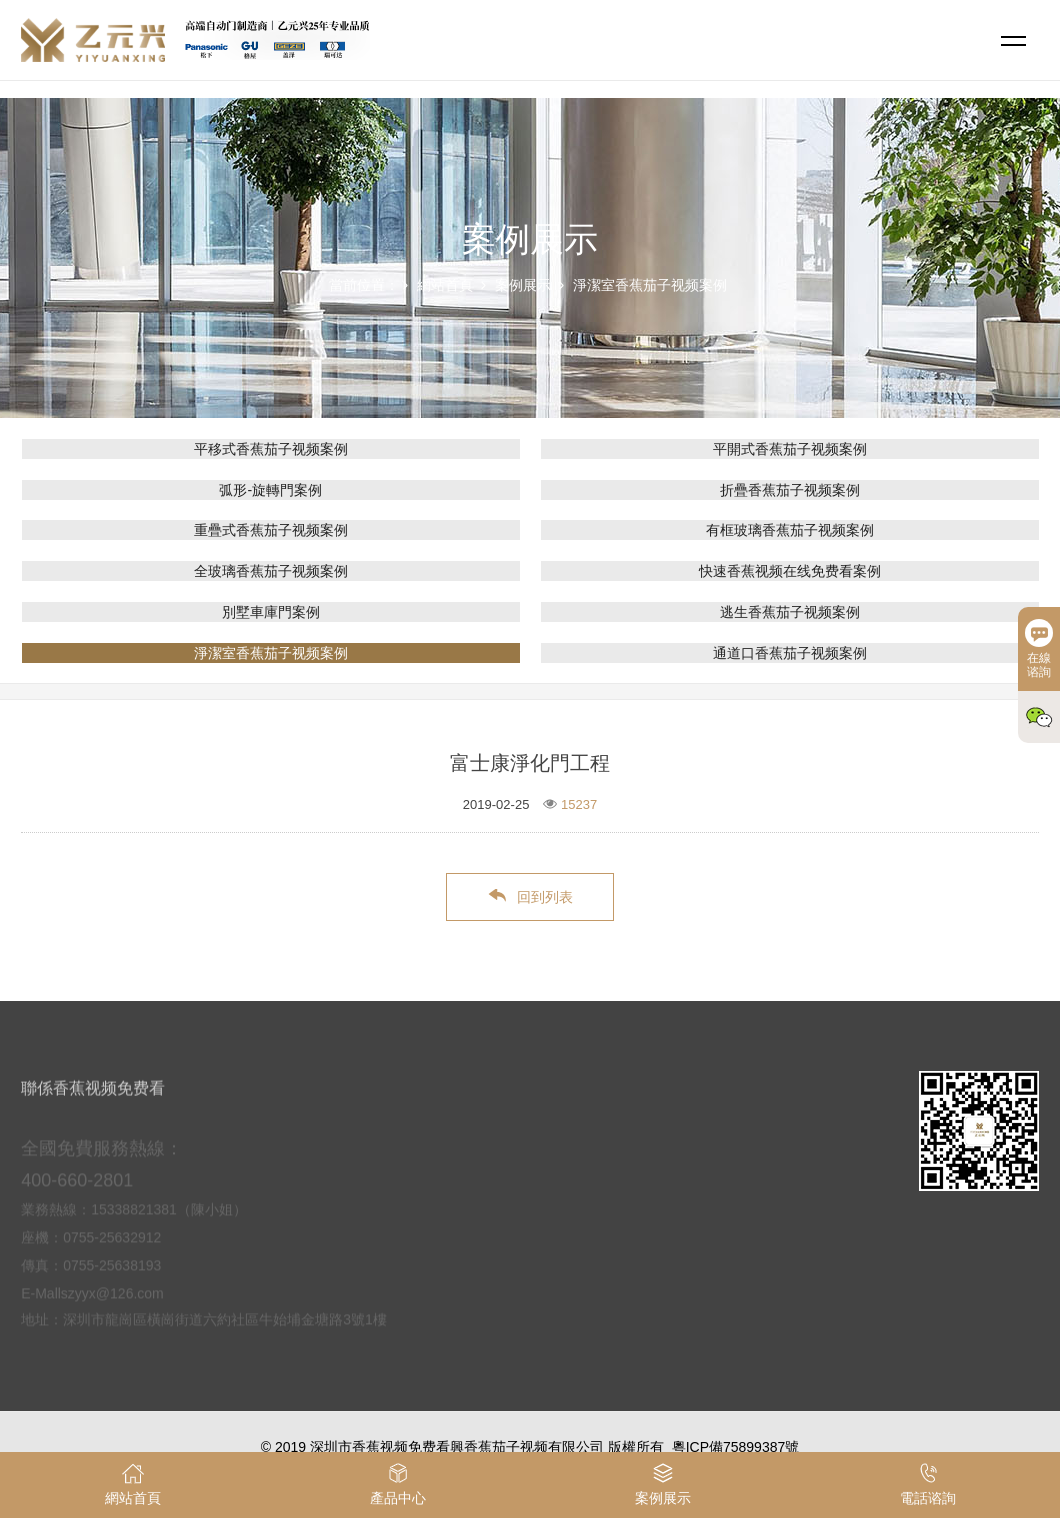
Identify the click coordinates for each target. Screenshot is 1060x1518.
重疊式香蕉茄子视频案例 (271, 530)
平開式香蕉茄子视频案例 (790, 449)
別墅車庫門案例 (271, 612)
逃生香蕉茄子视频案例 (790, 612)
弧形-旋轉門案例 (270, 490)
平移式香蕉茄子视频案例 (271, 449)
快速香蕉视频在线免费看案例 (790, 571)
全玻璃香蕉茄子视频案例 (271, 571)
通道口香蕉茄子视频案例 (790, 653)
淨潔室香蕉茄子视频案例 (650, 285)
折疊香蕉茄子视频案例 (790, 490)
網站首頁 (445, 285)
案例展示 (523, 285)
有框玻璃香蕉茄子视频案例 (790, 530)
